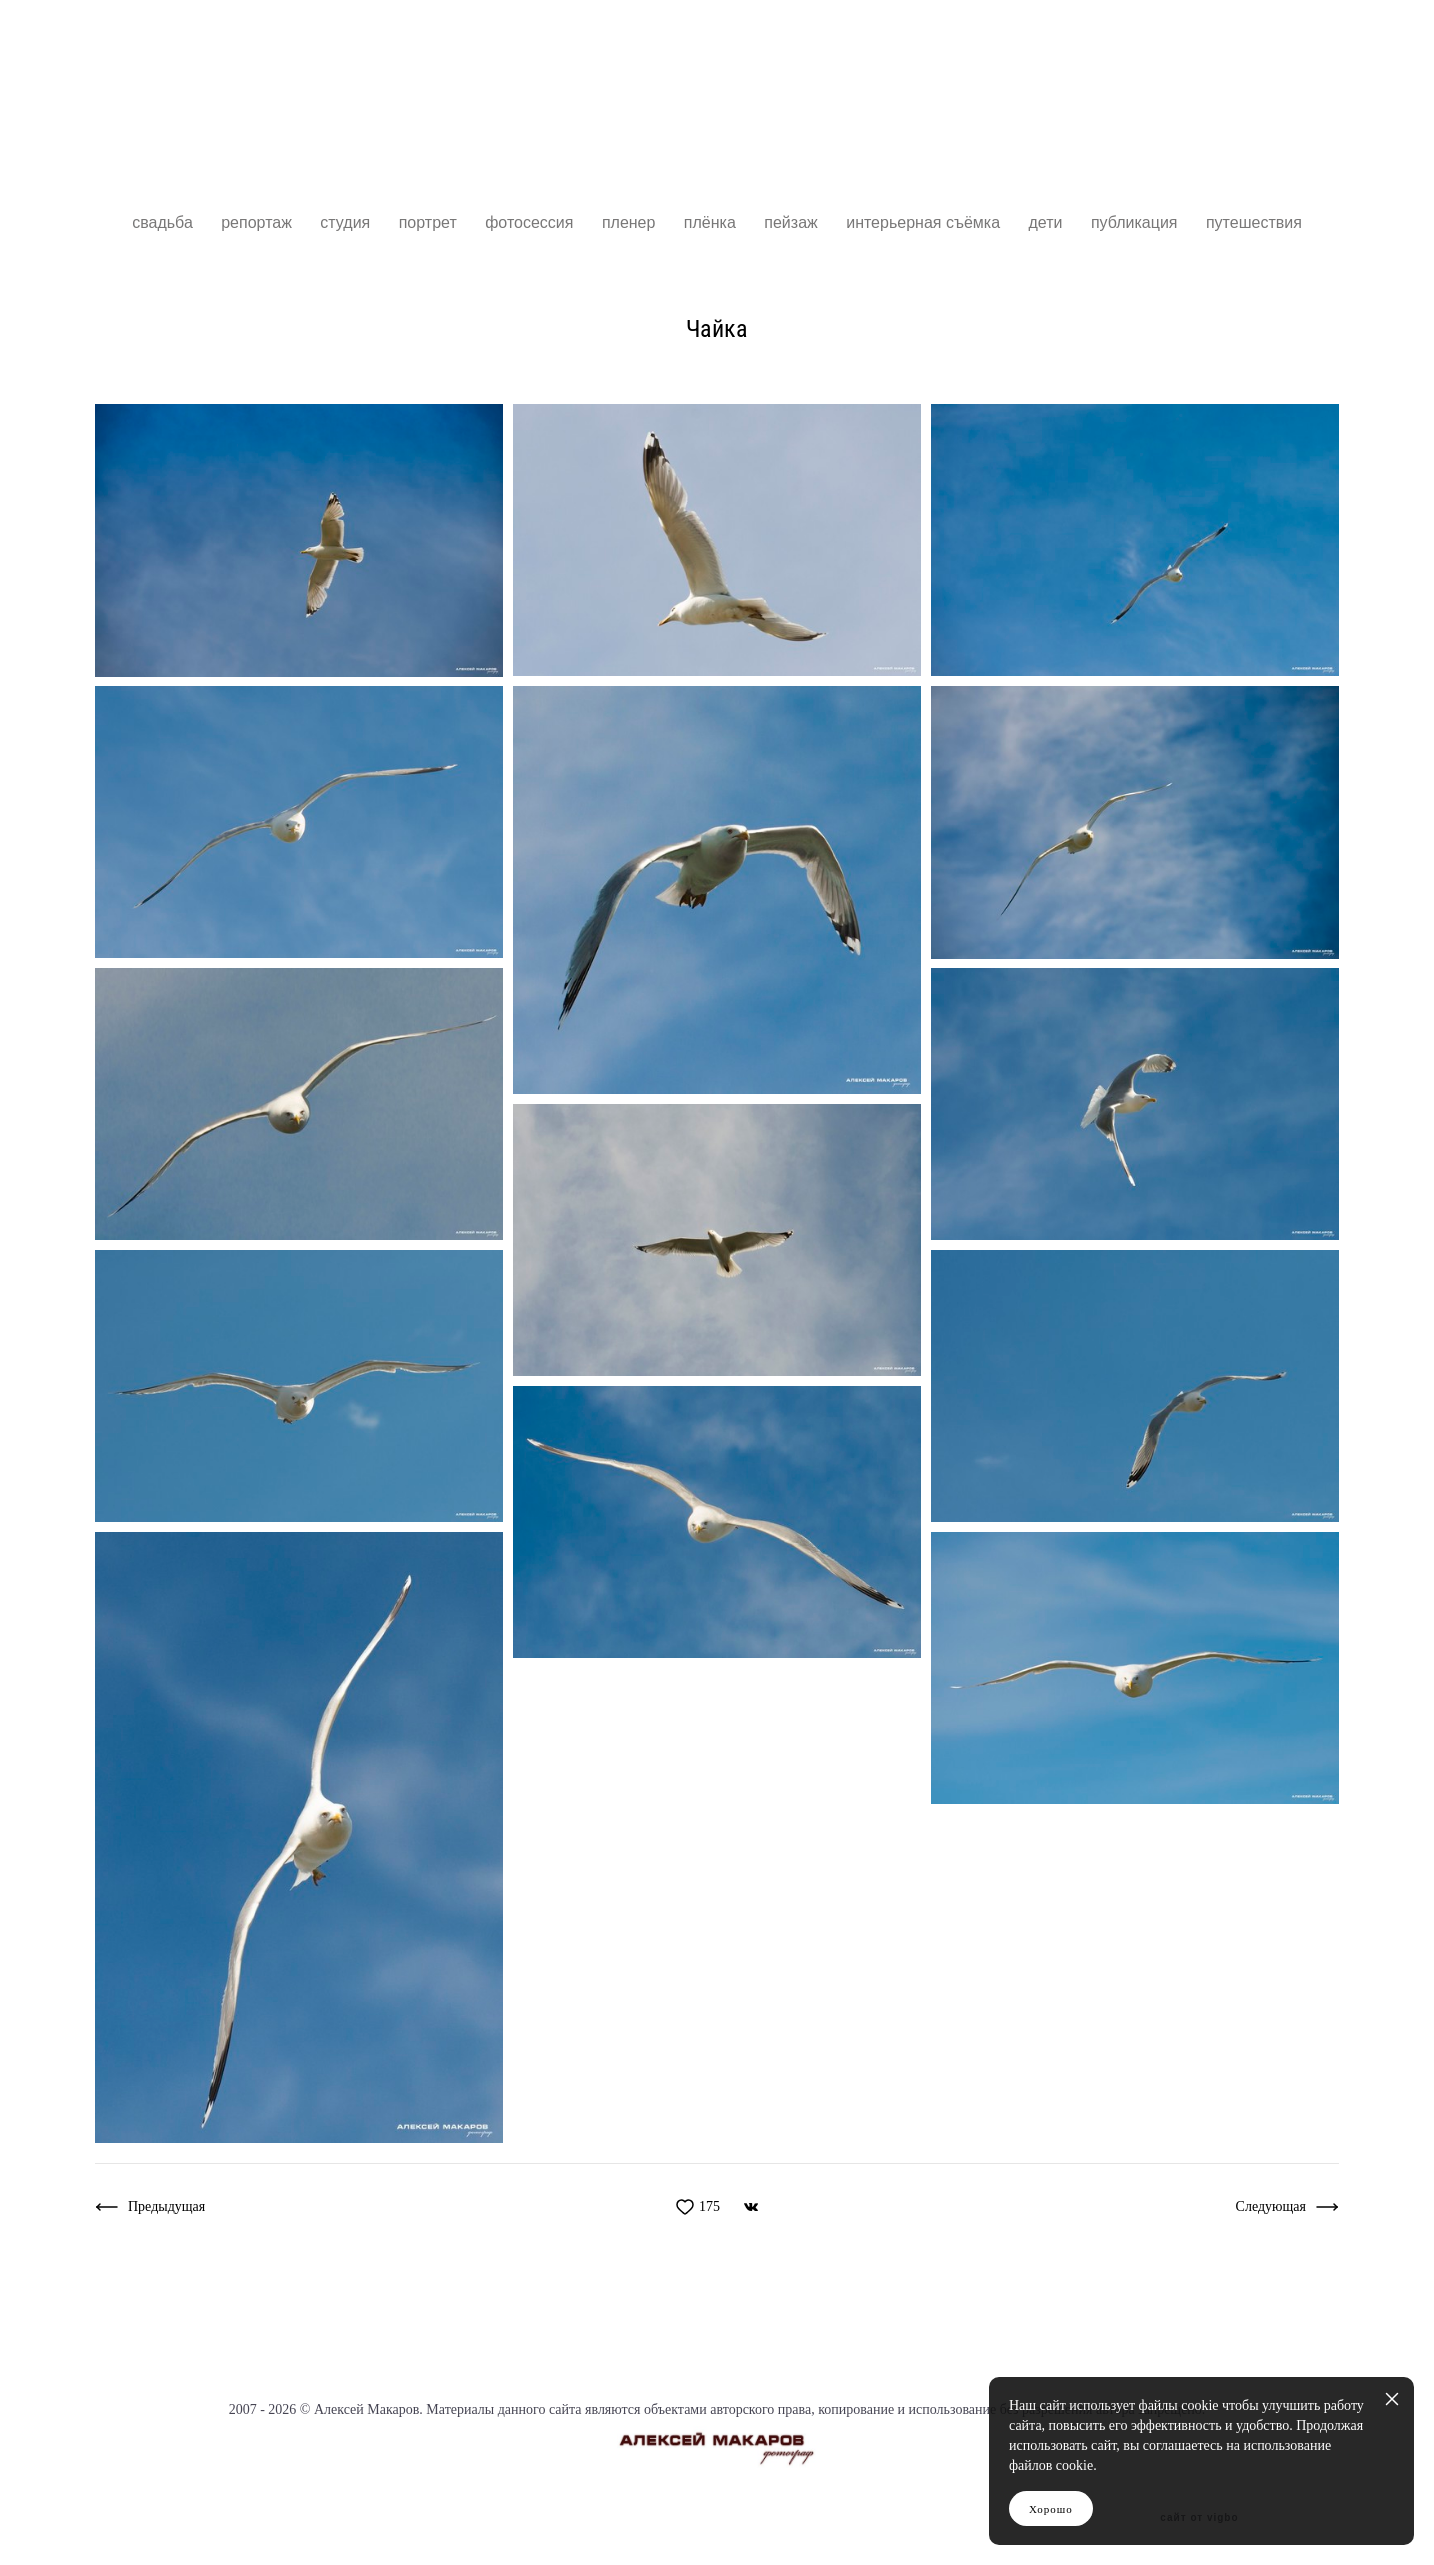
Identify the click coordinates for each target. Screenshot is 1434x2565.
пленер (631, 222)
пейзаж (793, 222)
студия (347, 222)
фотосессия (531, 222)
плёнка (712, 222)
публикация (1136, 222)
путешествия (1254, 222)
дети (1047, 222)
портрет (430, 222)
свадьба (164, 222)
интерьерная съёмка (925, 222)
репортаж (258, 222)
